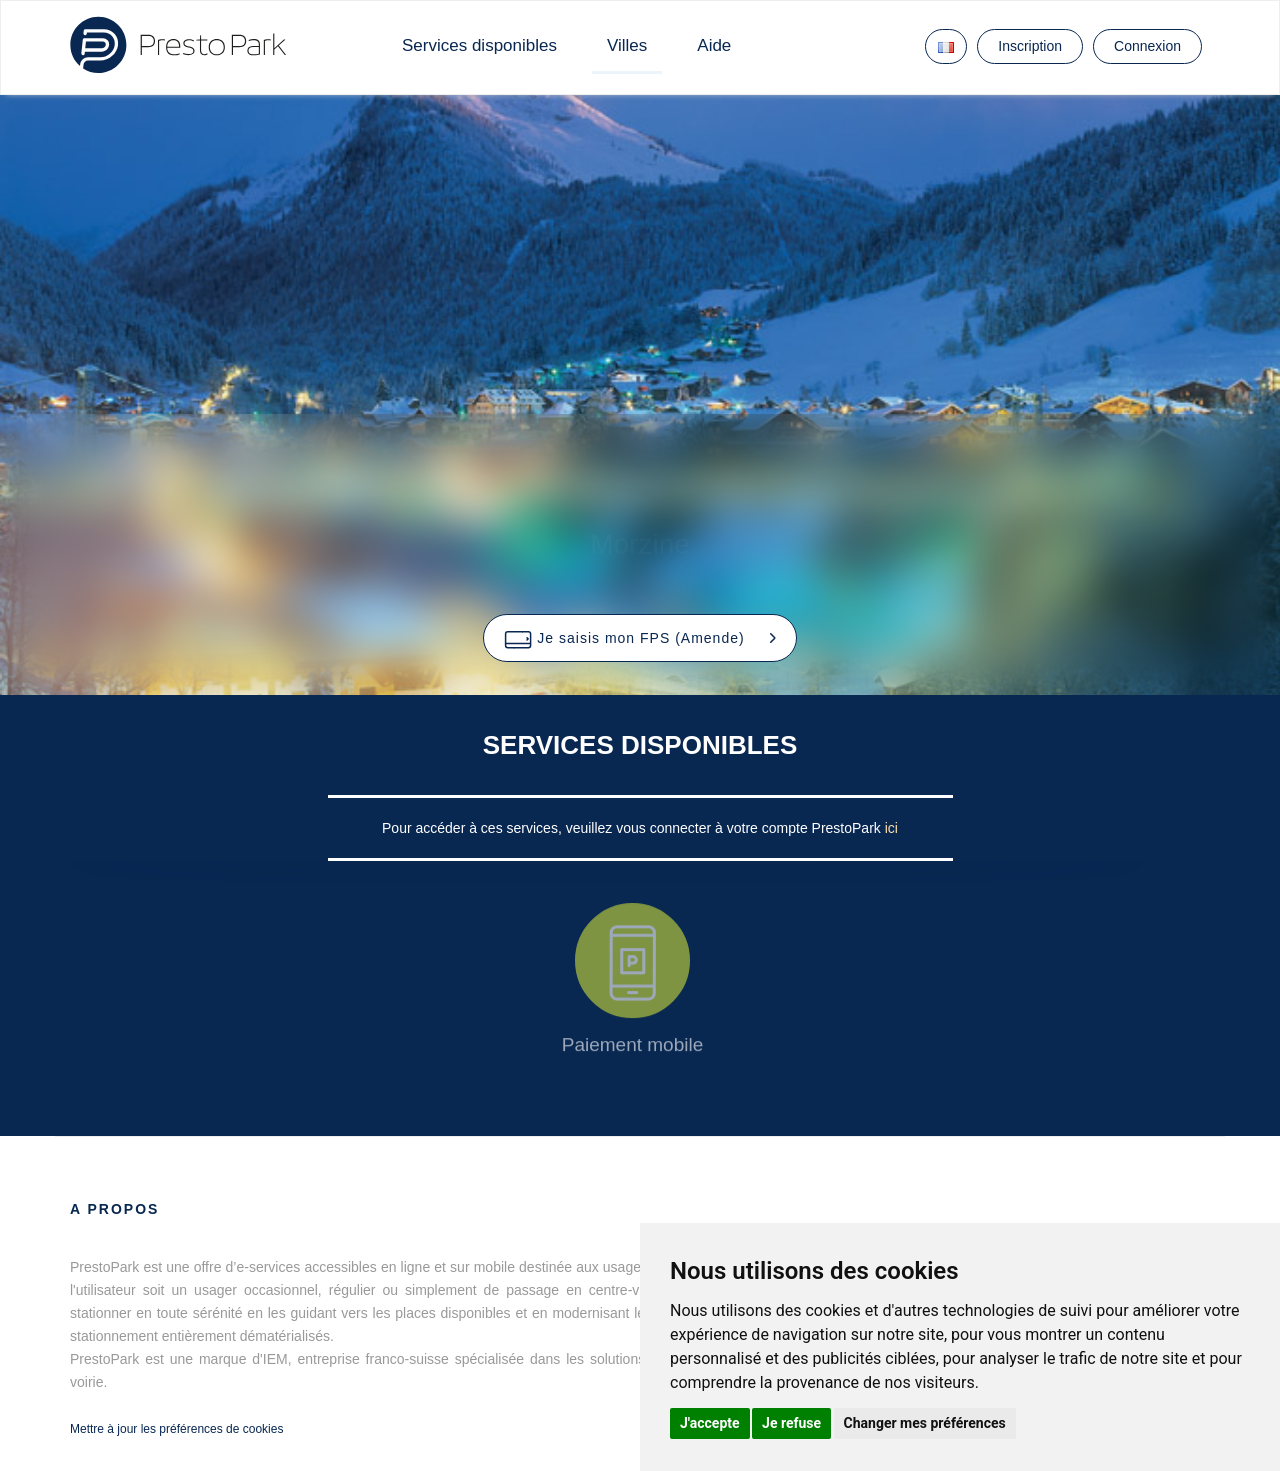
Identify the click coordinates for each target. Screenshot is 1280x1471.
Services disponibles (479, 45)
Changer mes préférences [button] (925, 1423)
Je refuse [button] (791, 1423)
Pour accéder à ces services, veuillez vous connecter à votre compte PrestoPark (633, 828)
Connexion (1147, 46)
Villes (627, 45)
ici (891, 828)
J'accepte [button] (710, 1423)
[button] (639, 638)
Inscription (1030, 46)
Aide (714, 45)
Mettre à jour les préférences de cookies (176, 1429)
